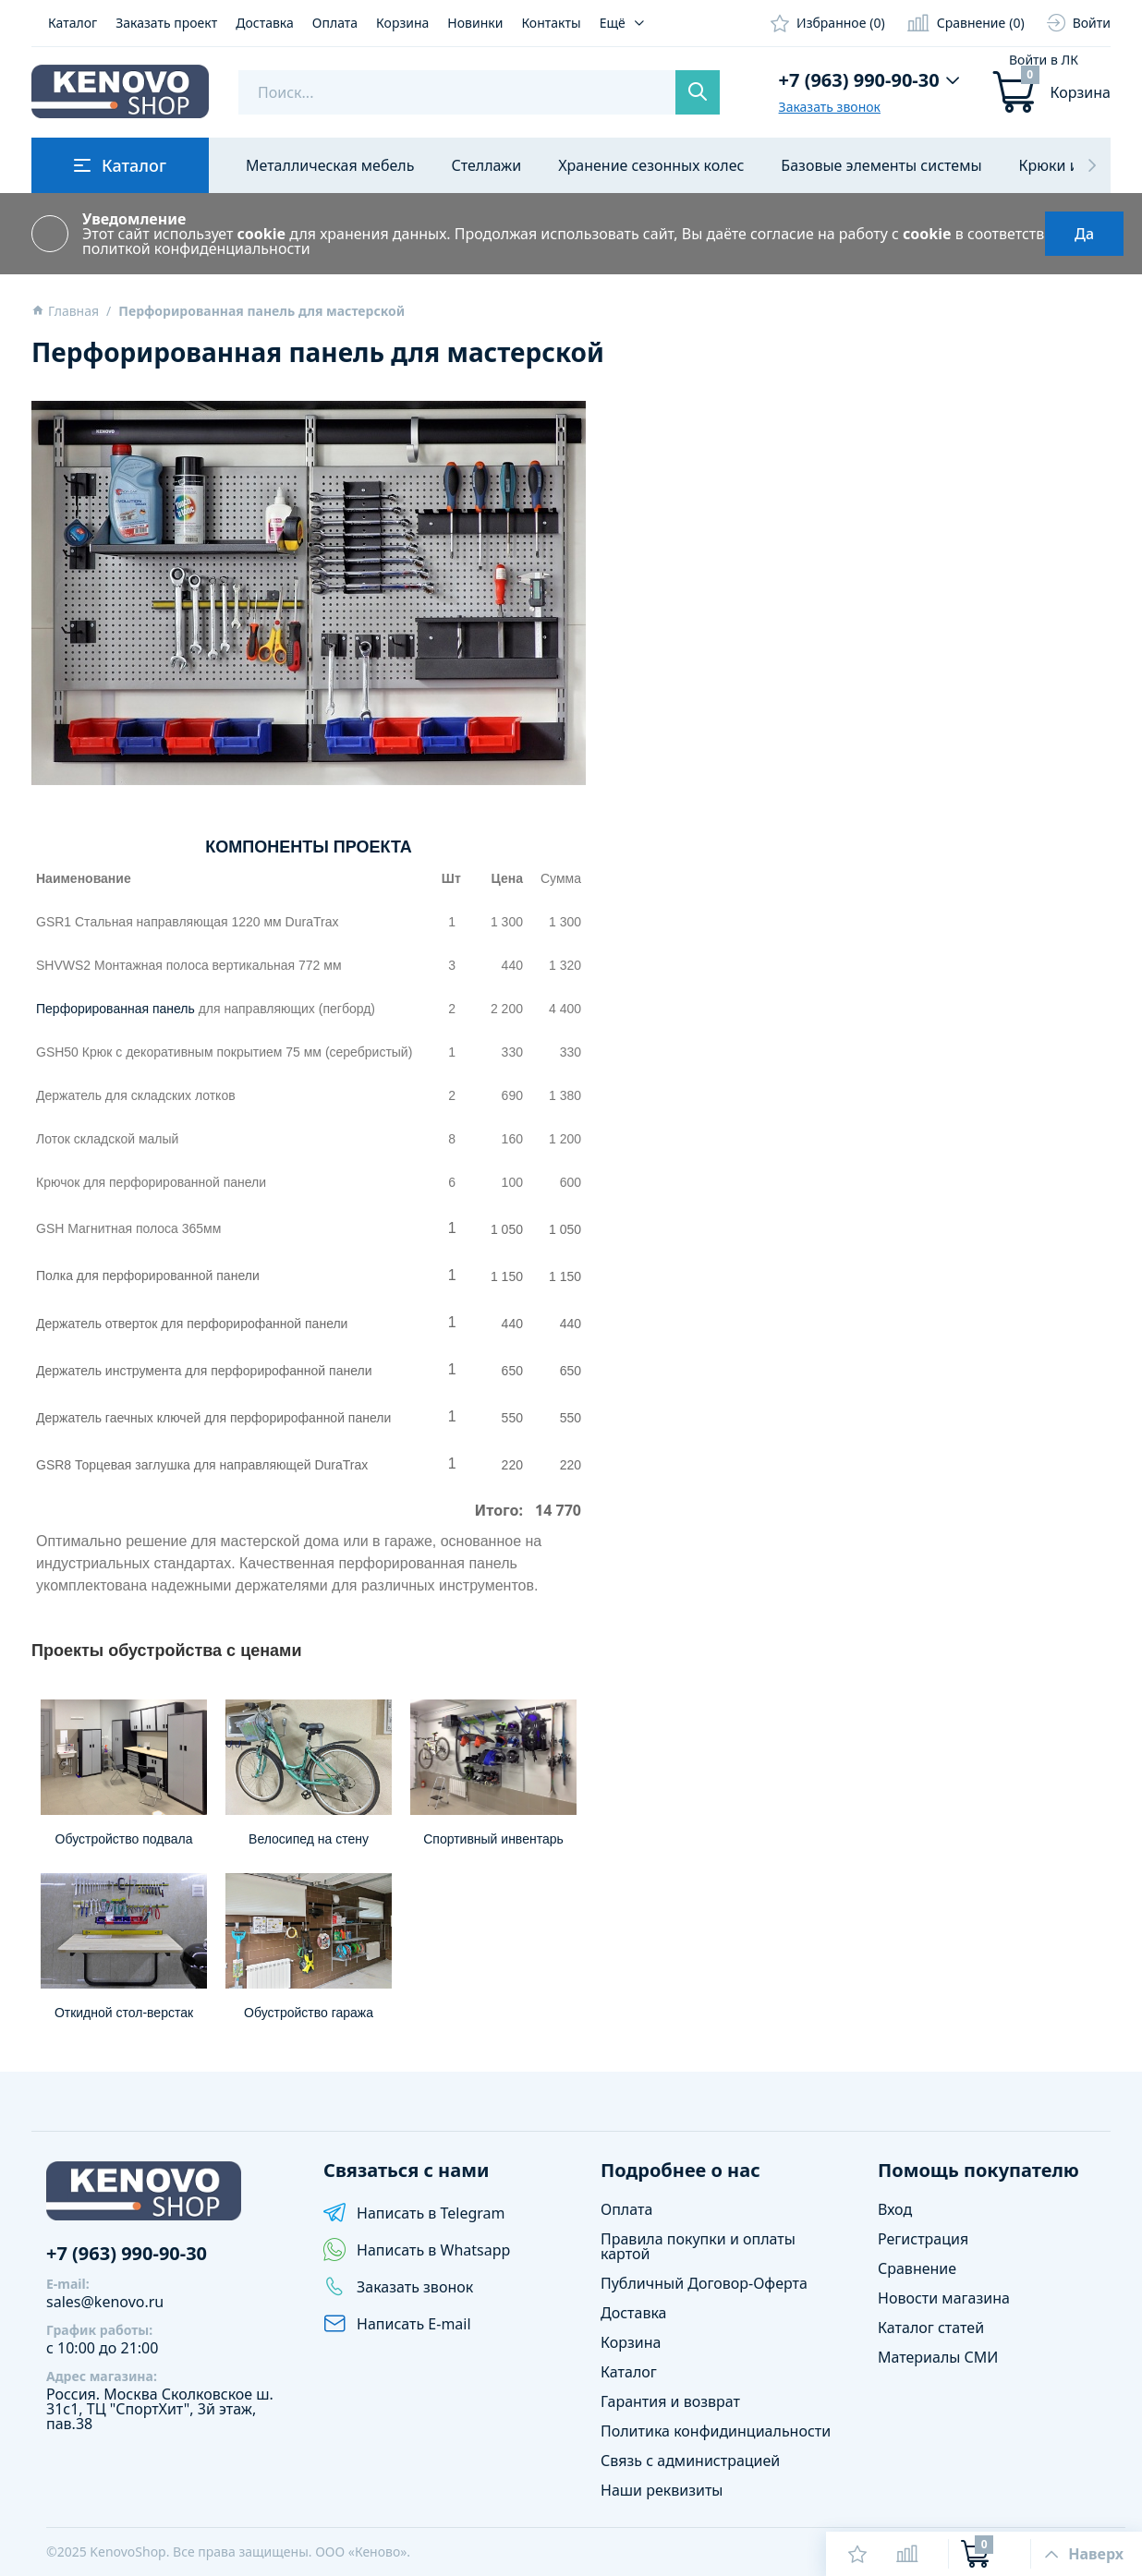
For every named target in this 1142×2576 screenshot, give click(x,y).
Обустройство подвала (124, 1839)
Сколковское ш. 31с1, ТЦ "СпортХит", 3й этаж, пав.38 (159, 2409)
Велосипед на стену (309, 1839)
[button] (1092, 165)
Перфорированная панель (115, 1008)
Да (1084, 234)
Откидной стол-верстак (124, 2012)
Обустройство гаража (308, 2012)
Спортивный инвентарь (493, 1839)
